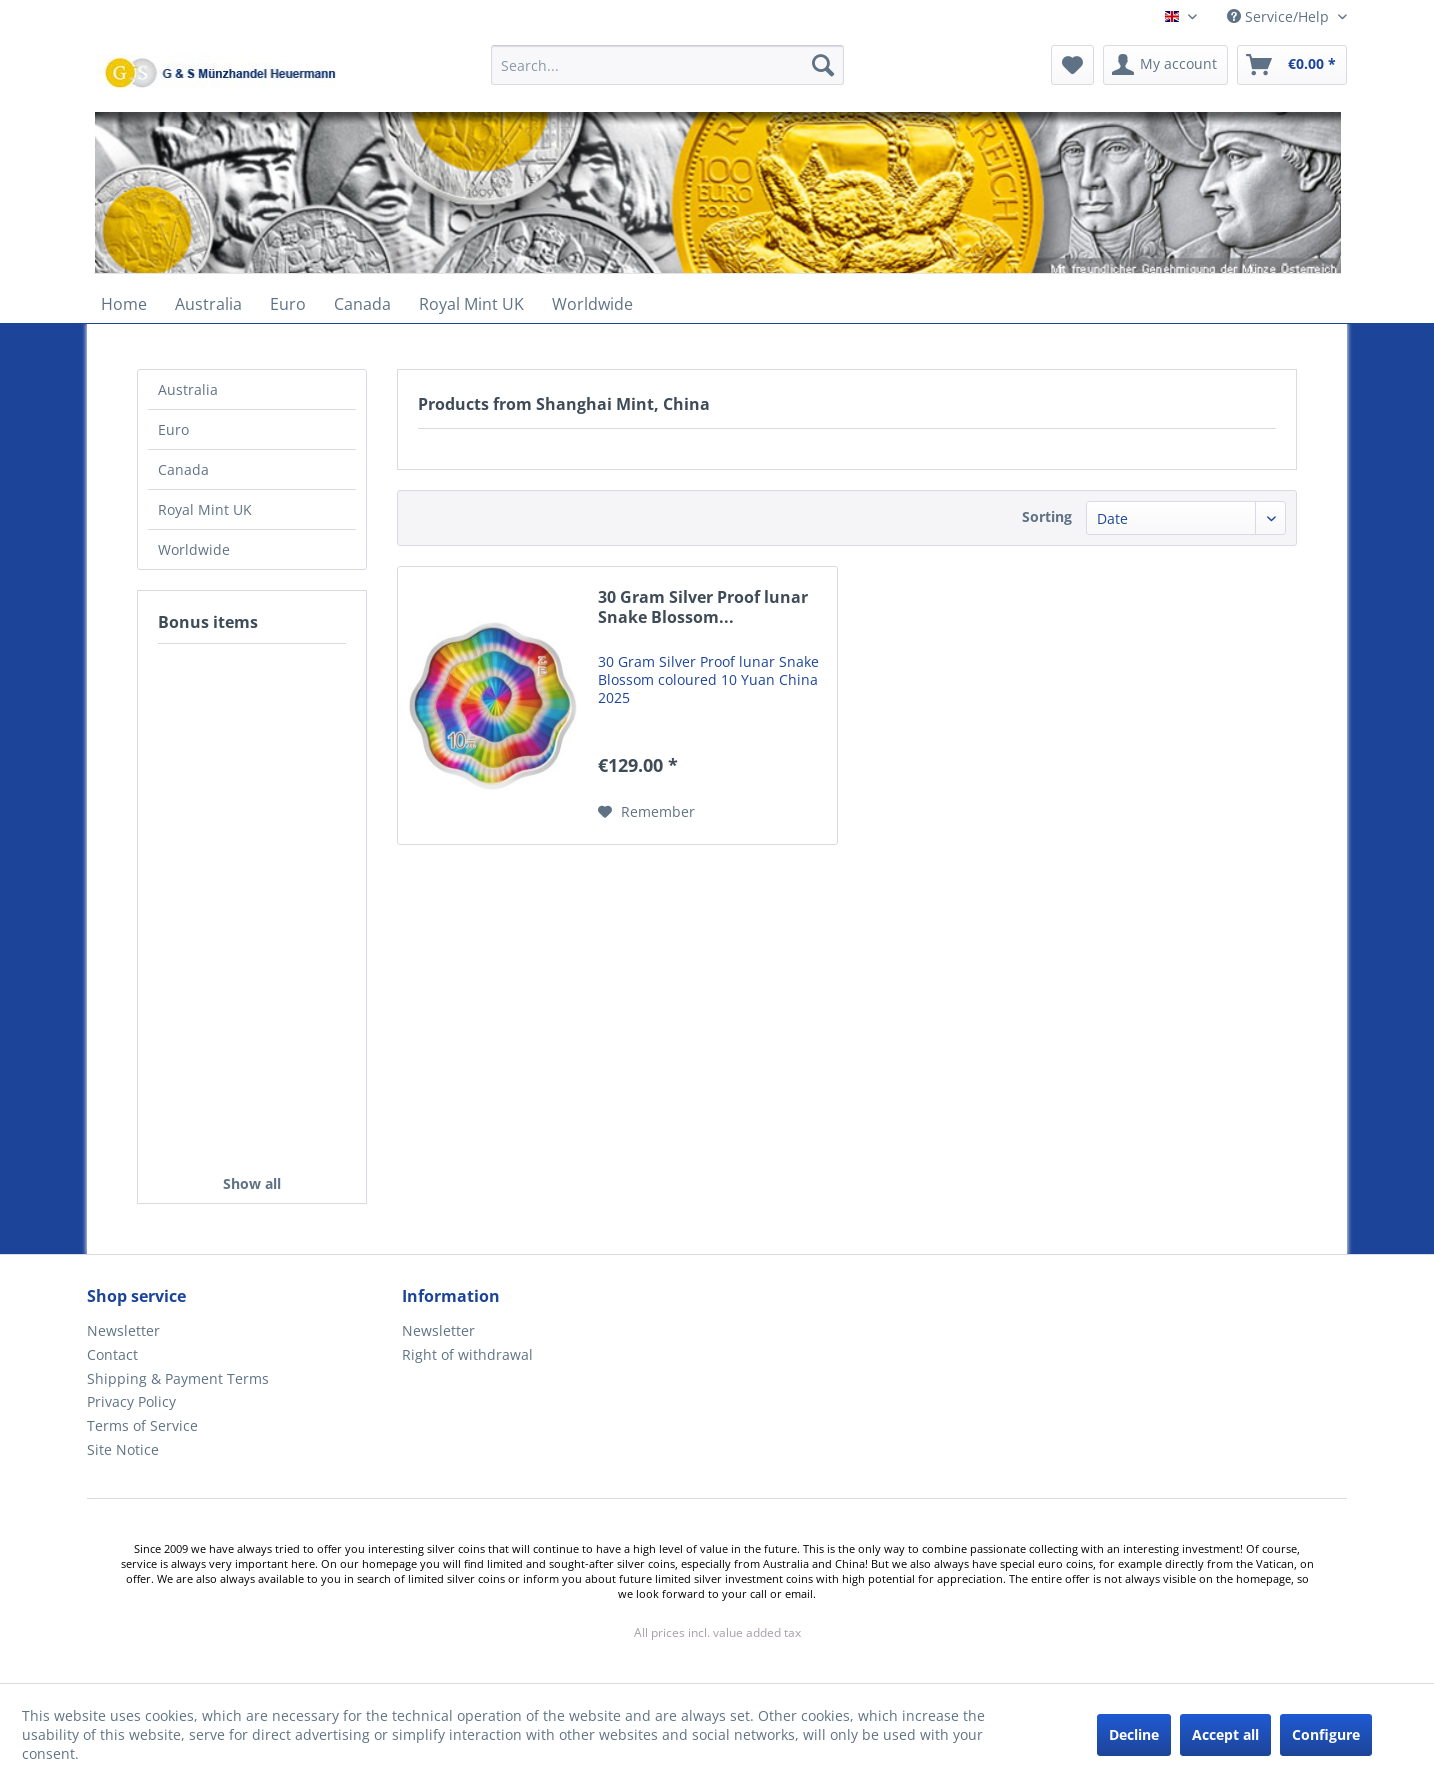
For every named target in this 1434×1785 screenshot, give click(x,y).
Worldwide (194, 549)
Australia (188, 389)
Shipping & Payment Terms (178, 1378)
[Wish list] (1072, 65)
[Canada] (362, 304)
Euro (173, 429)
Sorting (1047, 516)
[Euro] (288, 304)
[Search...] (667, 65)
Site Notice (123, 1449)
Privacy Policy (131, 1401)
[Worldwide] (592, 304)
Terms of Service (142, 1425)
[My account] (1165, 65)
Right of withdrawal (467, 1354)
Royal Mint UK (205, 509)
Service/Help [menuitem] (1280, 16)
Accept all (1225, 1734)
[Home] (124, 304)
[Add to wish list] (646, 812)
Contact (112, 1354)
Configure (1326, 1734)
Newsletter (123, 1330)
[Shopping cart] (1292, 65)
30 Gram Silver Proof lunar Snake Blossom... (703, 607)
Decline (1134, 1734)
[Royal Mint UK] (471, 304)
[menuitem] (667, 74)
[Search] (823, 65)
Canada (183, 469)
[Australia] (208, 304)
